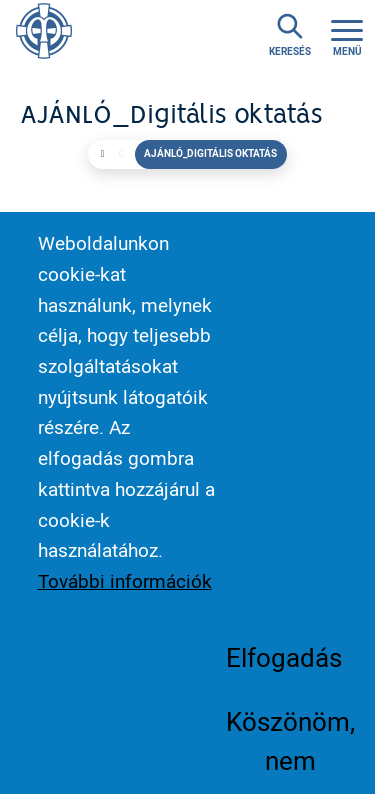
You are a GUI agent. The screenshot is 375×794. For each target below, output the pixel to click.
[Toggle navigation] (347, 35)
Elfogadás (284, 680)
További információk (125, 604)
